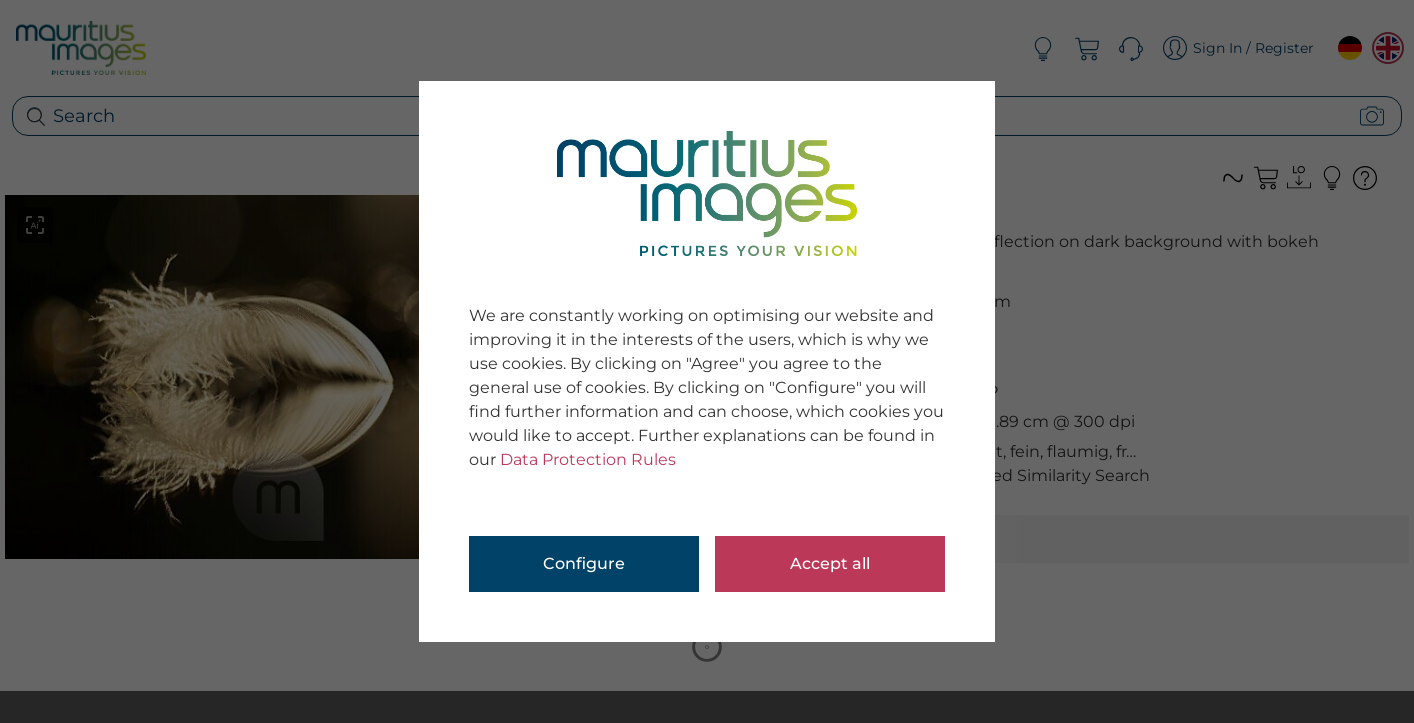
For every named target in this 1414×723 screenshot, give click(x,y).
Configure (584, 563)
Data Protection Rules (588, 459)
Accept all (830, 563)
